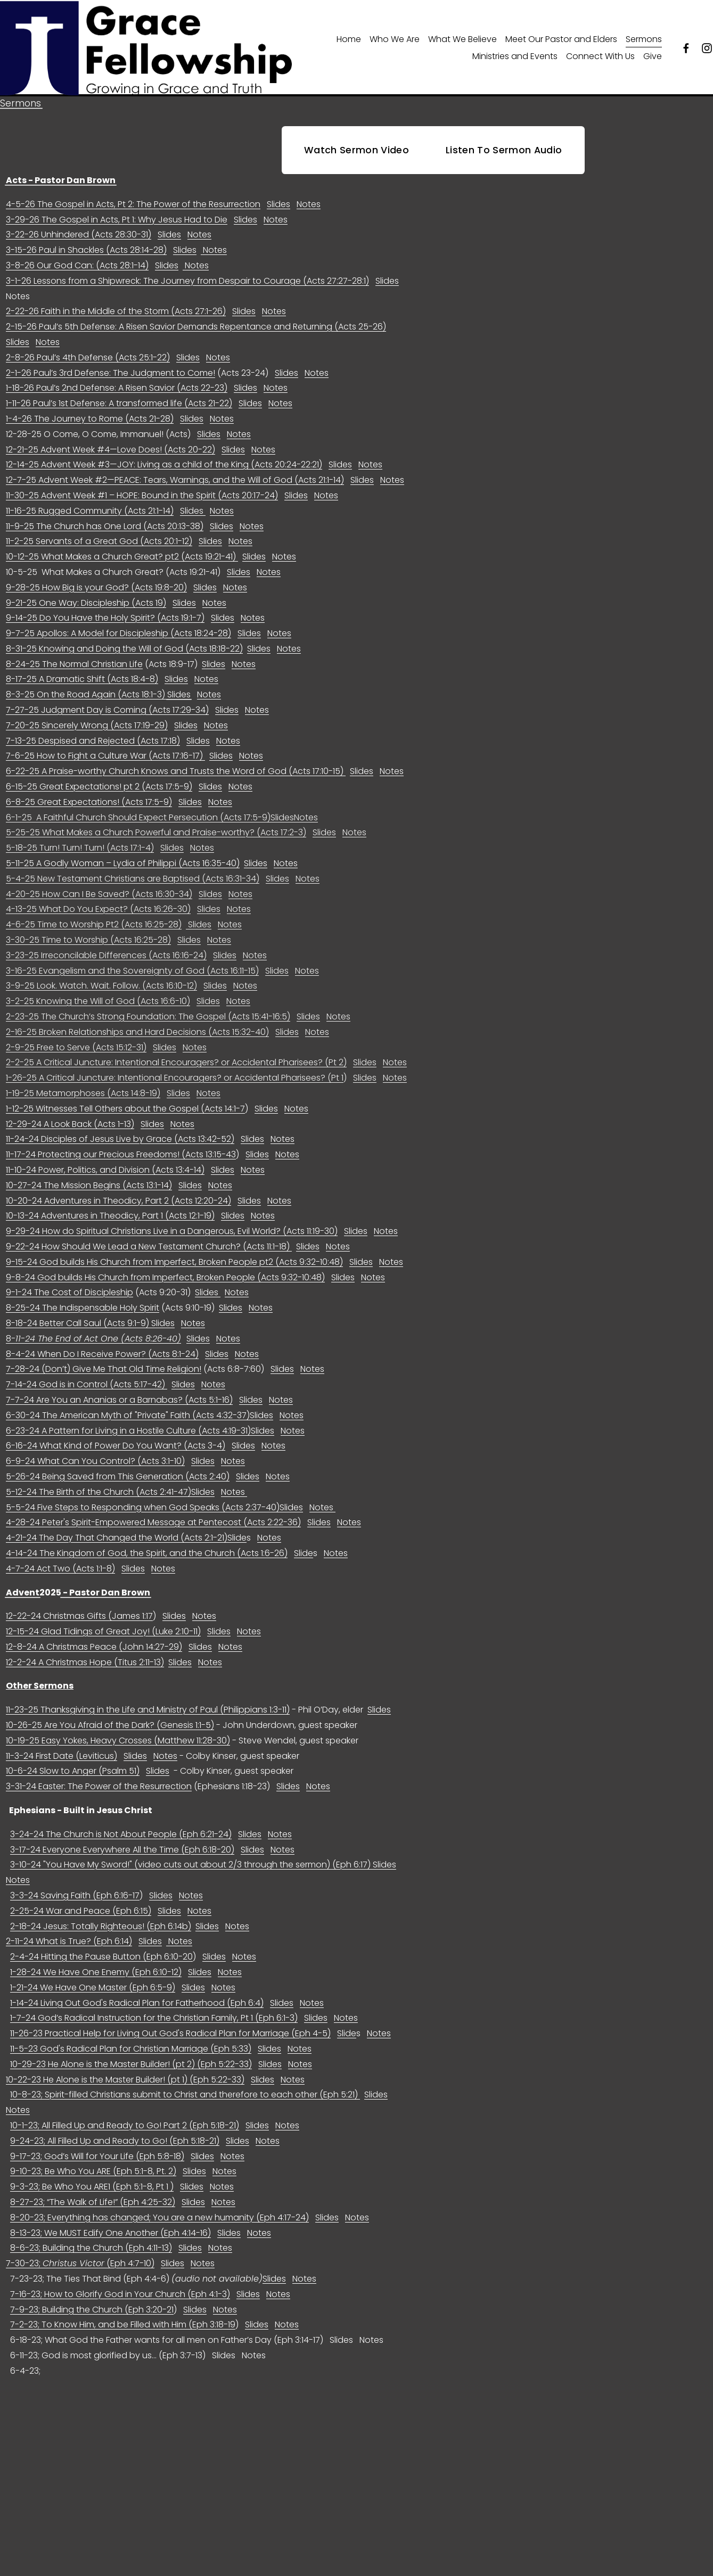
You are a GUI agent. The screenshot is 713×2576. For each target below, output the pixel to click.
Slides (278, 231)
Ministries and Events (515, 69)
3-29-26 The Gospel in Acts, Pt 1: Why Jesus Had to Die (116, 246)
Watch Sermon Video (356, 176)
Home (349, 52)
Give (652, 69)
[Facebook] (686, 61)
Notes (309, 231)
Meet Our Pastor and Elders (561, 52)
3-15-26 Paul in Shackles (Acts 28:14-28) (86, 277)
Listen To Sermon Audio (504, 176)
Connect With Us (600, 69)
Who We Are (395, 52)
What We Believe (462, 52)
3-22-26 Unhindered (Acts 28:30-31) (78, 262)
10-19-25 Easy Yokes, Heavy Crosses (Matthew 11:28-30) (118, 1767)
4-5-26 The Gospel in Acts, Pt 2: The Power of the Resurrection (133, 231)
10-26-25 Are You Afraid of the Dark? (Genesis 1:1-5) (110, 1752)
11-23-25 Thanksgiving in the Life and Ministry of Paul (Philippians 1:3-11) (148, 1737)
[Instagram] (707, 61)
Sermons (644, 52)
